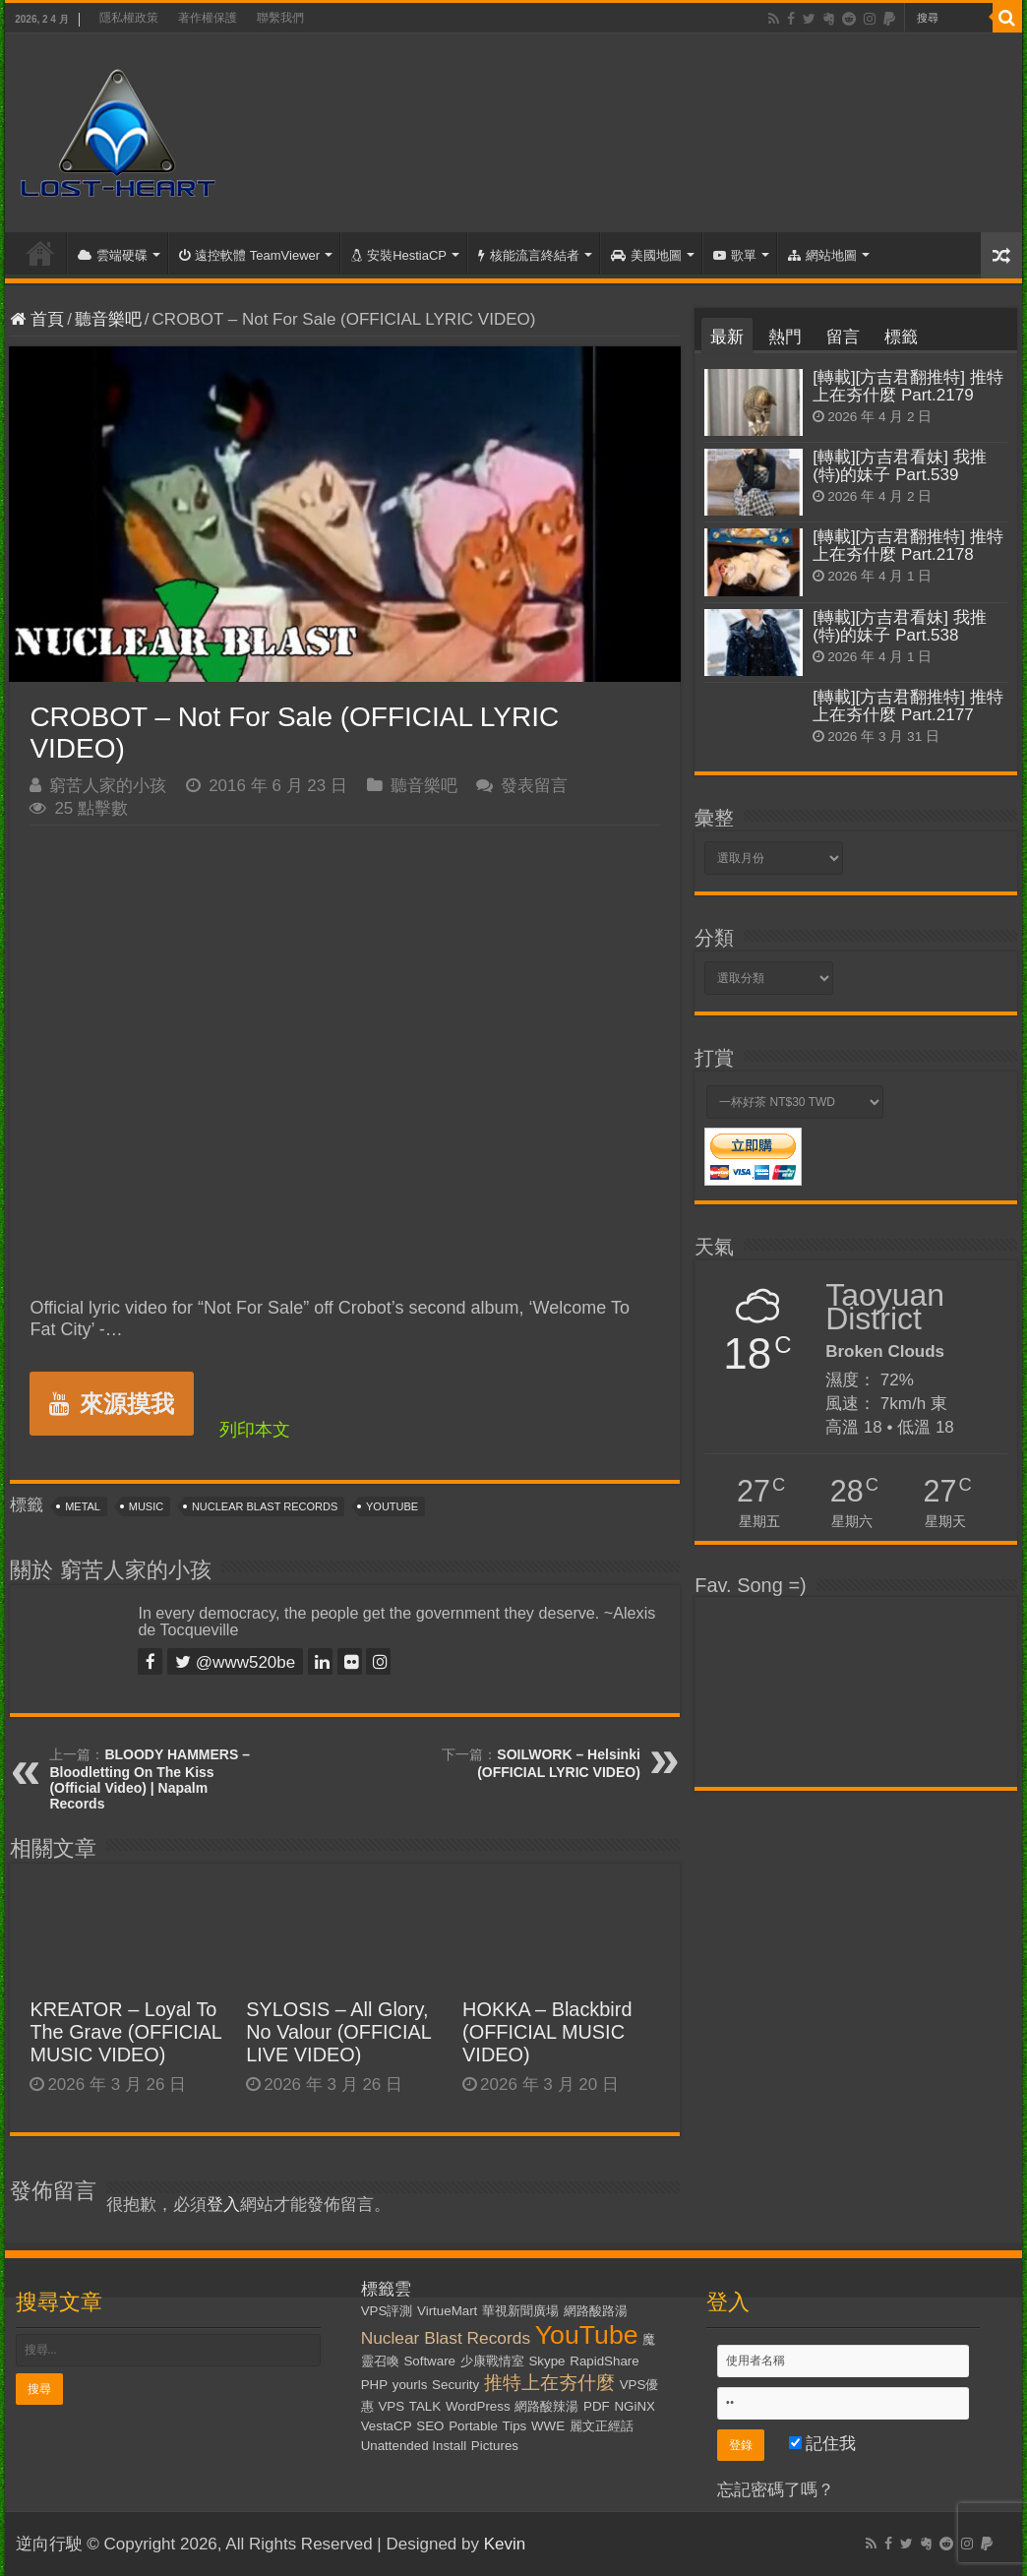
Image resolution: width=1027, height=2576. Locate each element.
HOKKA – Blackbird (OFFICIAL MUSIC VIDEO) (547, 2031)
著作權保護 (207, 18)
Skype (546, 2361)
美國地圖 (646, 255)
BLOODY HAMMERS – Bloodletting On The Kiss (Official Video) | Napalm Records (149, 1779)
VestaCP (386, 2426)
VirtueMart (447, 2310)
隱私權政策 (128, 18)
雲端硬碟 (113, 255)
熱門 (785, 337)
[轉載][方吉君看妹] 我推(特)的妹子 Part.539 (900, 466)
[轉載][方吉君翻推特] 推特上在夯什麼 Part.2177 (908, 706)
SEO (430, 2426)
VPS (391, 2406)
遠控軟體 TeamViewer (249, 255)
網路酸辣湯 (546, 2406)
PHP (374, 2384)
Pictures (494, 2445)
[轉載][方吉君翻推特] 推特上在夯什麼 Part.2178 (908, 545)
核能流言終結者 (528, 255)
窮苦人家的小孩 (107, 785)
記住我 (823, 2443)
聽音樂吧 (108, 319)
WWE (548, 2426)
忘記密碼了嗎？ (775, 2490)
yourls (410, 2384)
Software (429, 2361)
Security (455, 2384)
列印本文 (254, 1430)
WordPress (478, 2406)
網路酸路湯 (596, 2310)
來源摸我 (111, 1403)
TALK (425, 2406)
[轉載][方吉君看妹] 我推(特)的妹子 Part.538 (900, 626)
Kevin (505, 2544)
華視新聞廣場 (520, 2310)
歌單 (734, 255)
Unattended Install (413, 2445)
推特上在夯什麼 (549, 2382)
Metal (82, 1506)
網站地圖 (822, 255)
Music (146, 1506)
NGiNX (634, 2406)
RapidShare (604, 2361)
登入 (223, 2204)
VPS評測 (387, 2310)
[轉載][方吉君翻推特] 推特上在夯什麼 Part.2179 (908, 386)
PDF (596, 2406)
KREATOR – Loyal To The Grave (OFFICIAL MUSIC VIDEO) (125, 2031)
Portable (473, 2426)
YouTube (392, 1506)
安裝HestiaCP (399, 255)
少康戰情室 (492, 2361)
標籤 (901, 337)
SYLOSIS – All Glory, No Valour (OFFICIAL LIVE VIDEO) (338, 2031)
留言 (843, 337)
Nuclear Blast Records (264, 1506)
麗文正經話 (602, 2426)
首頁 (40, 253)
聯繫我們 (280, 18)
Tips (515, 2426)
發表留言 (534, 785)
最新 (727, 337)
